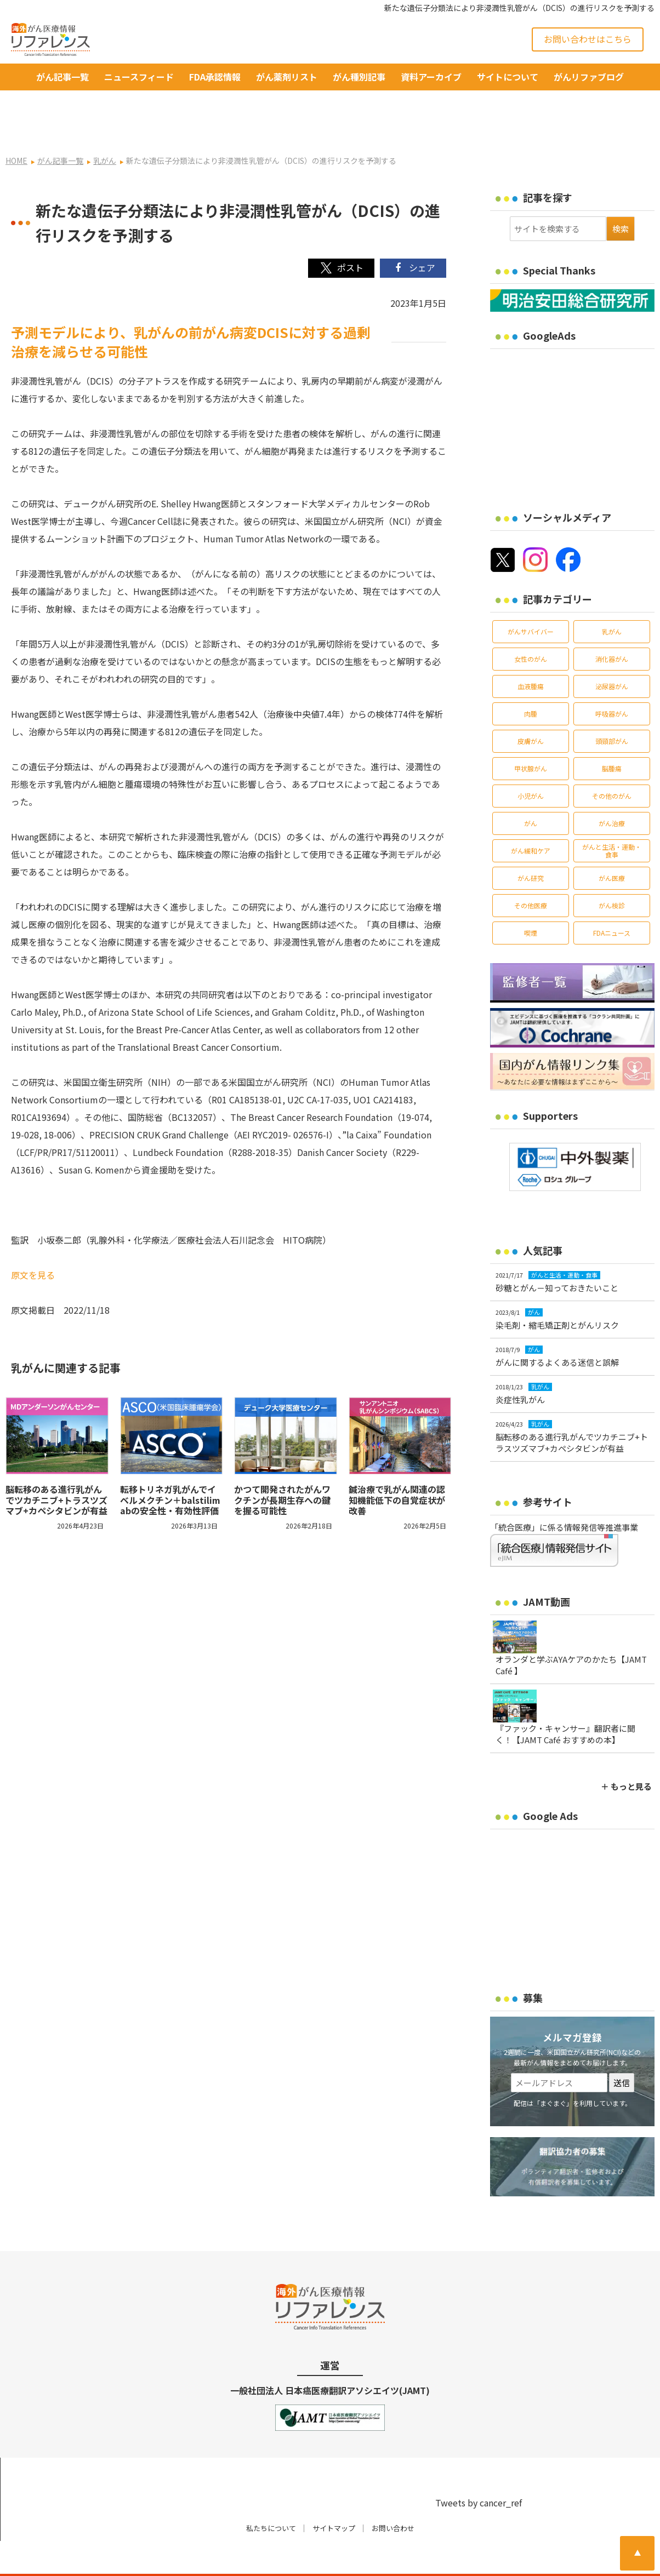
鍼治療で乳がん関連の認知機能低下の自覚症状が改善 (397, 1465)
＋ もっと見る (626, 1751)
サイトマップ (333, 2493)
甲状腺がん (530, 733)
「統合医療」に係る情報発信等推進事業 (564, 1492)
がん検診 (612, 870)
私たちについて (271, 2493)
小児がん (530, 760)
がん (530, 788)
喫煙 (530, 897)
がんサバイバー (531, 596)
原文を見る (33, 1239)
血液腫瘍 (530, 651)
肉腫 (530, 678)
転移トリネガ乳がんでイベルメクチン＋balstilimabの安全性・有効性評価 (170, 1465)
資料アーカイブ (431, 76)
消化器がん (611, 623)
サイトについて (507, 76)
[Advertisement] (575, 387)
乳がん (612, 596)
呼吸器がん (611, 678)
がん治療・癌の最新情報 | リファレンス (145, 2557)
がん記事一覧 (62, 76)
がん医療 (612, 843)
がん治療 (612, 788)
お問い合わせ (393, 2493)
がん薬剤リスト (286, 76)
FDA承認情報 (215, 76)
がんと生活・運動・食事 (611, 815)
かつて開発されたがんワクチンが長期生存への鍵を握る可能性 (282, 1465)
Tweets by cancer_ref (478, 2467)
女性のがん (530, 623)
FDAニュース (611, 897)
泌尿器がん (611, 651)
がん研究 (530, 843)
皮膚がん (530, 706)
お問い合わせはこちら (587, 38)
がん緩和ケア (530, 815)
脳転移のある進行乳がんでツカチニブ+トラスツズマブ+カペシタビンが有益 (60, 1465)
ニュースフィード (139, 76)
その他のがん (611, 760)
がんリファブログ (589, 76)
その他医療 (530, 870)
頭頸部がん (611, 706)
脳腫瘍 (612, 733)
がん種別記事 (359, 76)
